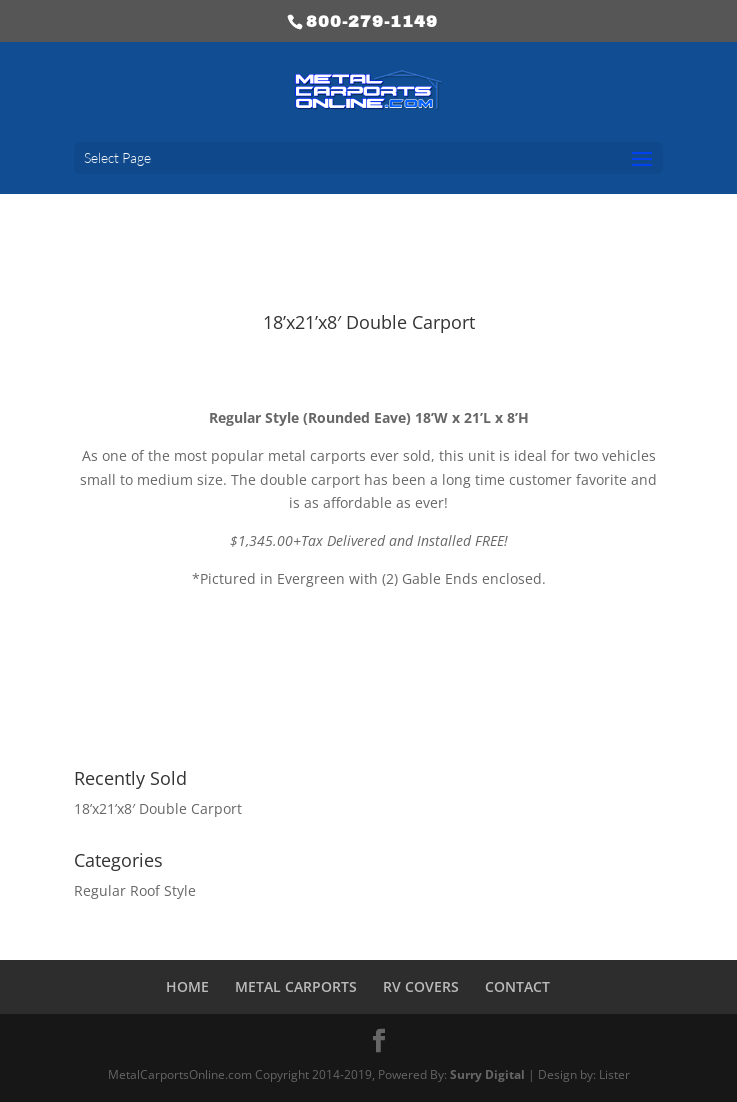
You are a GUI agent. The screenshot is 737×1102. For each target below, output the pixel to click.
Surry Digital (487, 1074)
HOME (187, 986)
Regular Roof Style (135, 890)
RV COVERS (421, 986)
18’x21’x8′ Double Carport (158, 808)
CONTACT (517, 986)
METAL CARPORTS (296, 986)
